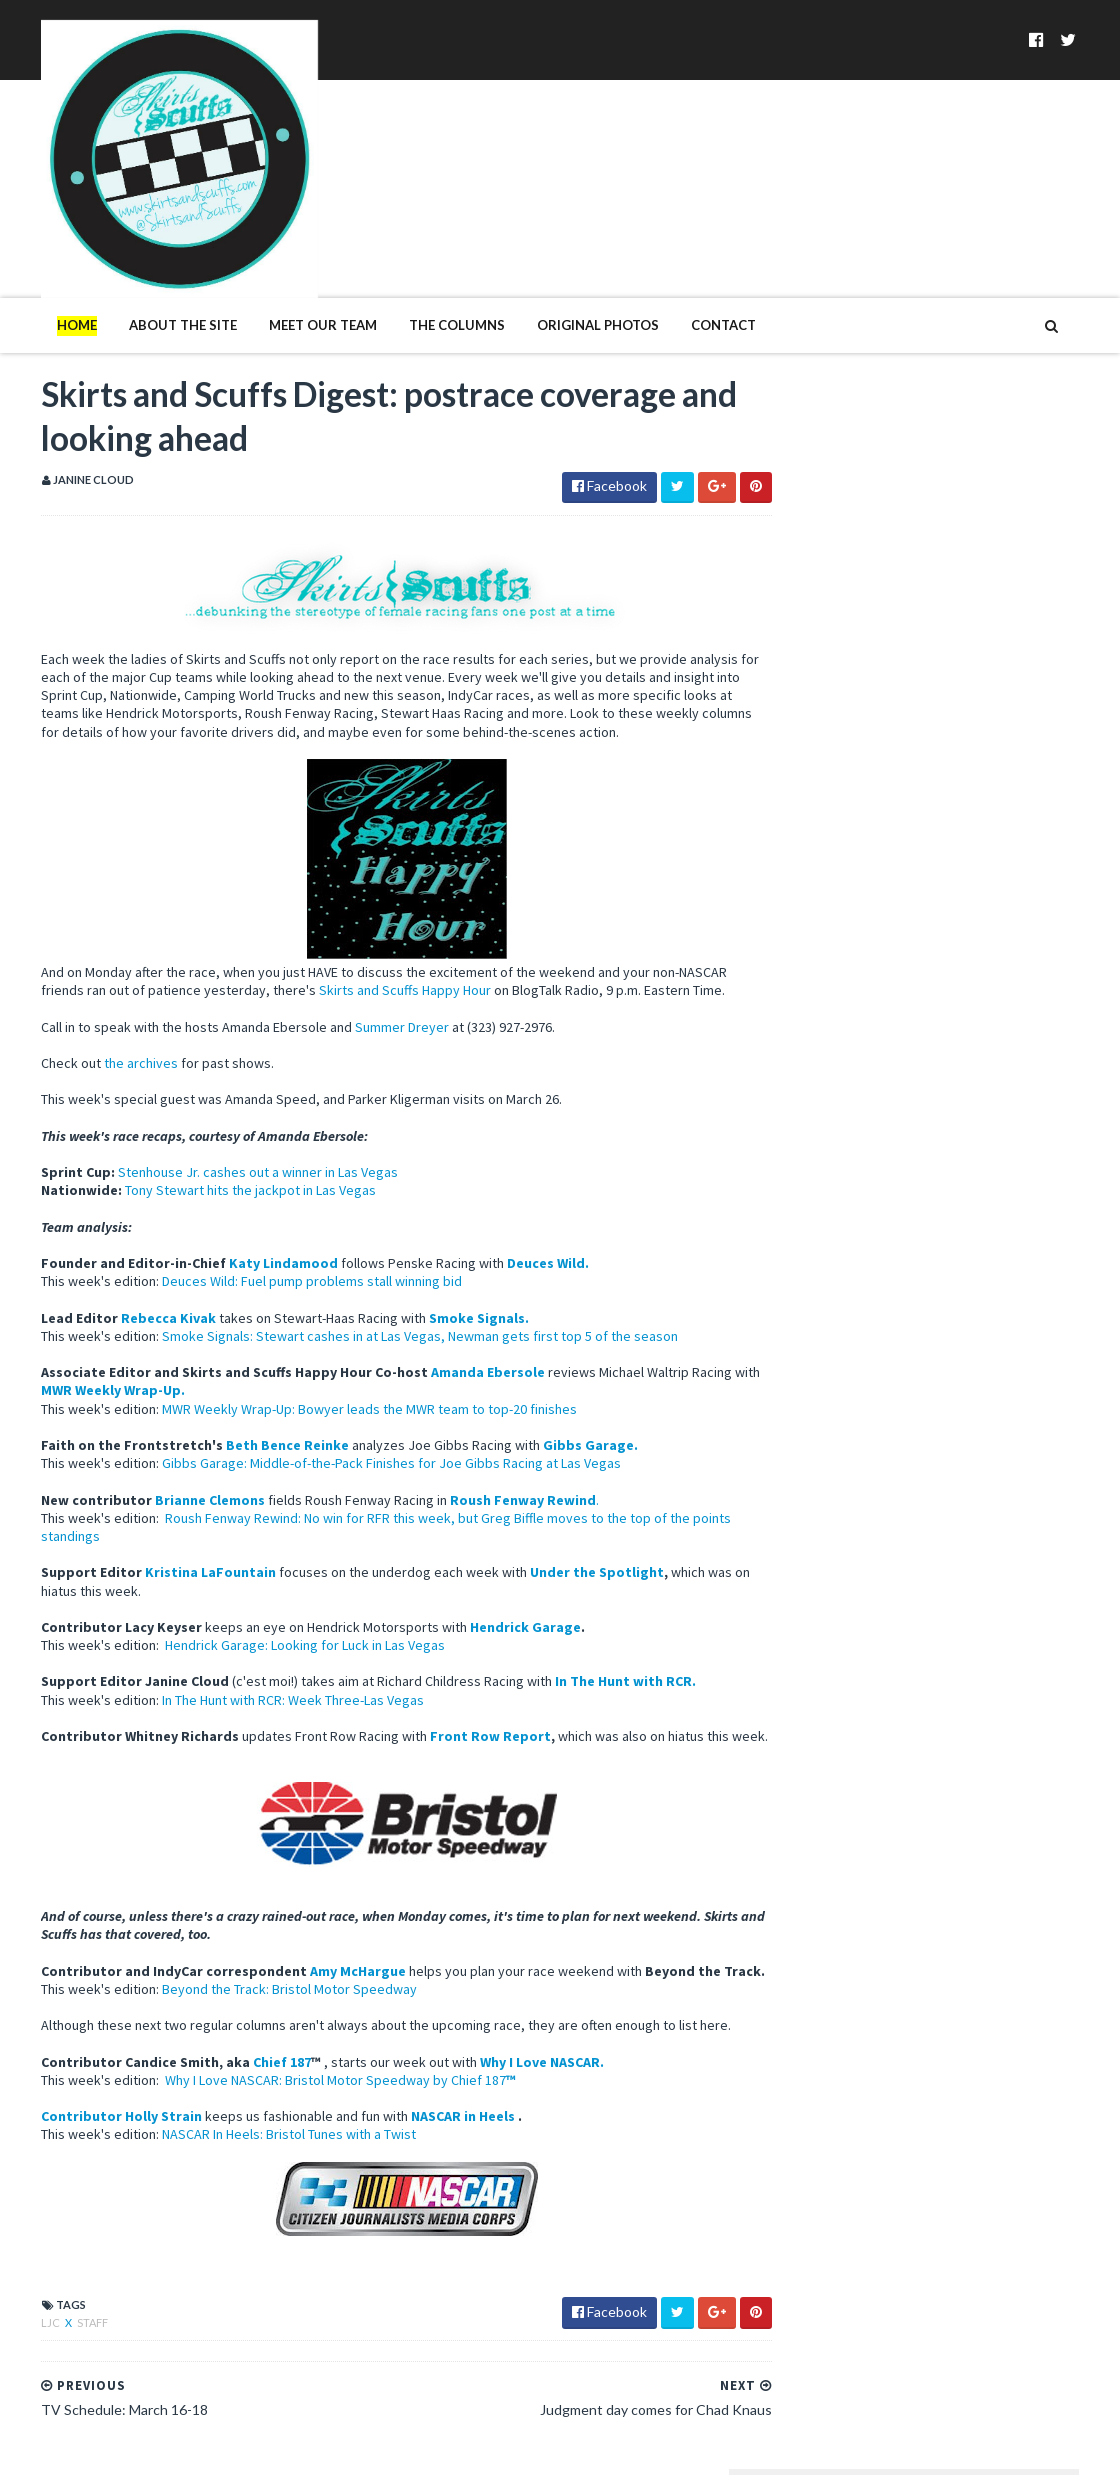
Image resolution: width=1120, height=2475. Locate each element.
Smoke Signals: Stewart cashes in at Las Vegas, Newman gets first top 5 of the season (379, 1262)
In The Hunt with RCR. (586, 1608)
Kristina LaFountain (171, 1499)
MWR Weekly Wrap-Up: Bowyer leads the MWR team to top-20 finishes (327, 1335)
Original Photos (557, 248)
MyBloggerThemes (325, 2447)
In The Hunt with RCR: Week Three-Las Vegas (252, 1626)
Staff (51, 2285)
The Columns (416, 248)
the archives (100, 989)
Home (36, 248)
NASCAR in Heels (423, 2079)
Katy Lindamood (242, 1190)
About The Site (142, 248)
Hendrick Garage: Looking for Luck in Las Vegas (264, 1571)
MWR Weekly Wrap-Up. (100, 1317)
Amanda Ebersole (447, 1299)
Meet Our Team (282, 248)
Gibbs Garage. (549, 1371)
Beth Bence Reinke (246, 1371)
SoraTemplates (117, 2447)
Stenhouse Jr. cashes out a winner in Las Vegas (217, 1099)
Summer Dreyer (362, 953)
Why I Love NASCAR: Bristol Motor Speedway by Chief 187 (301, 2043)
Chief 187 (241, 2024)
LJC (10, 2285)
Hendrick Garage (484, 1553)
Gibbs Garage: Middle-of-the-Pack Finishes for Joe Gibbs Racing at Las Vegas (350, 1390)
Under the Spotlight (556, 1499)
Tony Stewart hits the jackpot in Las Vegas (209, 1117)
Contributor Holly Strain (80, 2079)
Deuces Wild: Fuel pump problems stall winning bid (271, 1208)
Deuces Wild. (507, 1190)
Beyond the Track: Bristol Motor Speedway (248, 1952)
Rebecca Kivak (129, 1244)
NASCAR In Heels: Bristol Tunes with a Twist (249, 2097)
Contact (682, 248)
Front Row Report (449, 1662)
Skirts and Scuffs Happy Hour (364, 917)
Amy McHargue (318, 1915)
